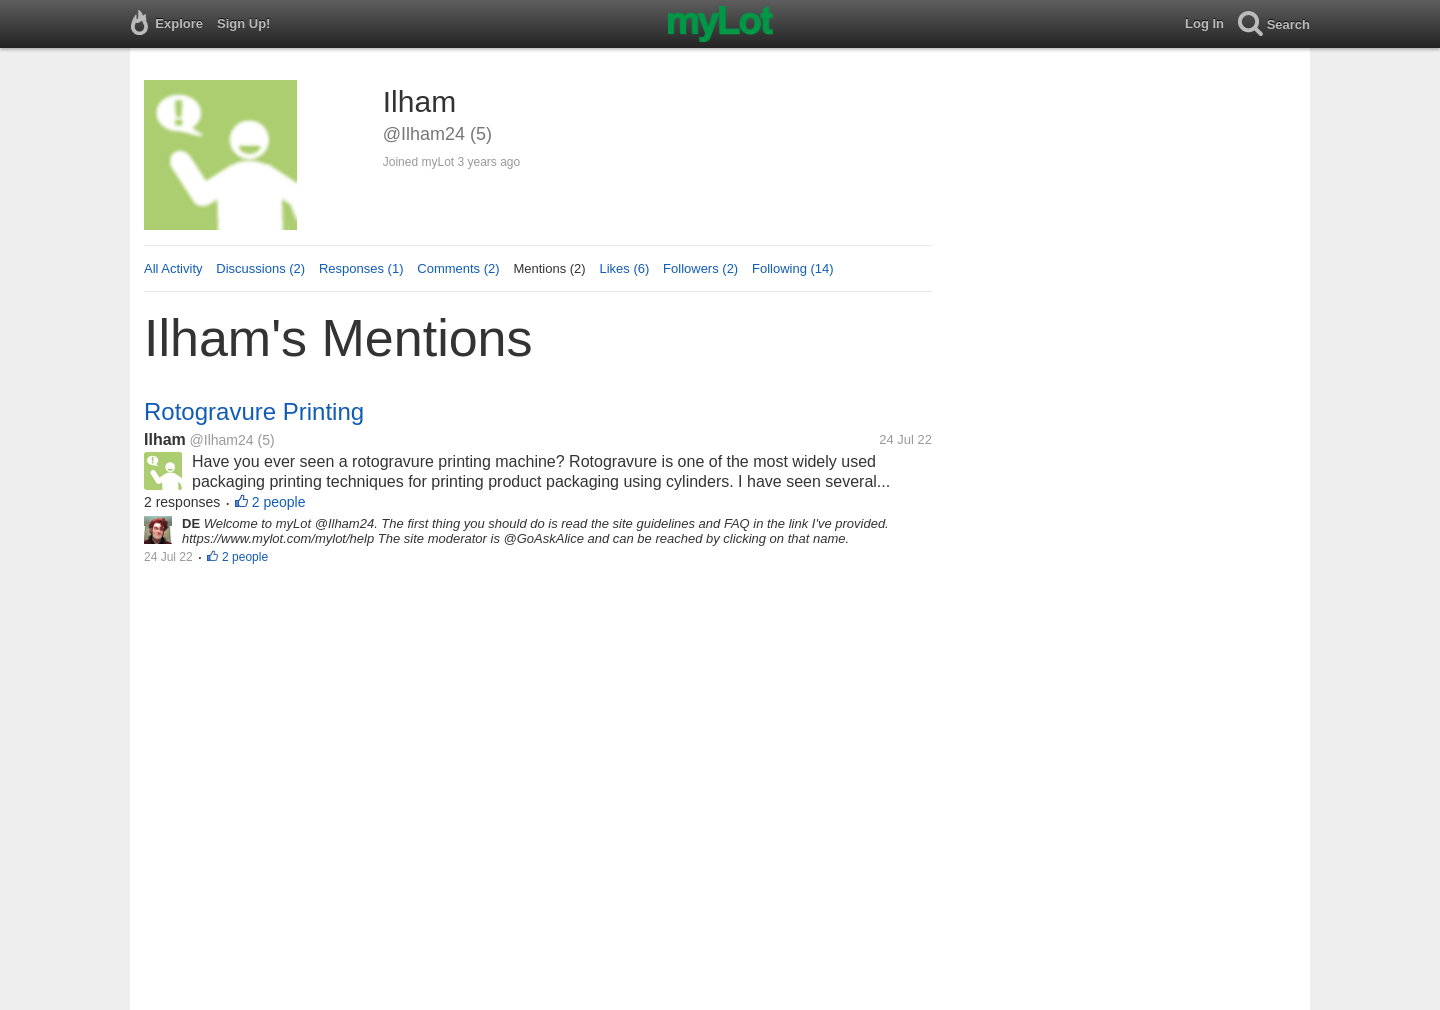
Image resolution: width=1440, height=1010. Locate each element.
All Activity (173, 268)
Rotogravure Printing (254, 411)
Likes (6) (624, 268)
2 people (279, 502)
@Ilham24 (222, 440)
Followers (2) (700, 268)
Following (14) (793, 268)
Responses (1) (361, 268)
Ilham (165, 439)
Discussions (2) (260, 268)
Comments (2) (458, 268)
